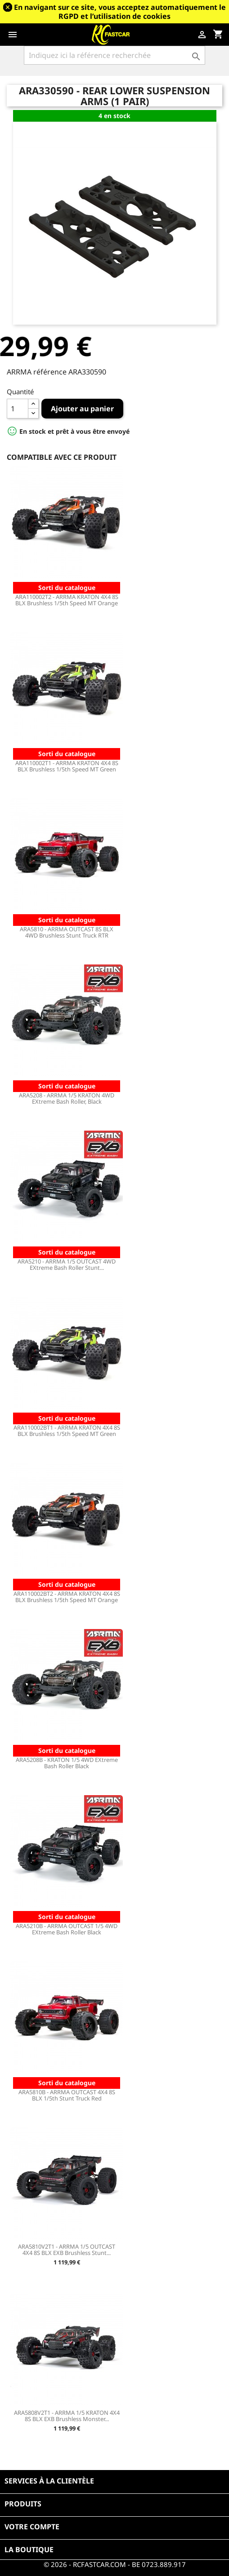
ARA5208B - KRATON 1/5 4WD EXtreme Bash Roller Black (67, 1763)
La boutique (29, 2549)
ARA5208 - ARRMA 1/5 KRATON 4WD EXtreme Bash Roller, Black (66, 1098)
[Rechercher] (114, 55)
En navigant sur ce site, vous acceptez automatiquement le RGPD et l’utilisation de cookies (120, 11)
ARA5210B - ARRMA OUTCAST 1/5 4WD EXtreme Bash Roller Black (66, 1929)
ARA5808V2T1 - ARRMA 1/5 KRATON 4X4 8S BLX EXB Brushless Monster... (67, 2415)
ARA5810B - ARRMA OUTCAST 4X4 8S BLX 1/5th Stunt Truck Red (66, 2095)
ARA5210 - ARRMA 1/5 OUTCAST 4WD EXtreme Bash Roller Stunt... (67, 1264)
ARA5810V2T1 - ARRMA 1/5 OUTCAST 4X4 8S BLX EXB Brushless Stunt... (66, 2249)
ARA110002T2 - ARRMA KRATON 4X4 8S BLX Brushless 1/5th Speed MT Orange (66, 600)
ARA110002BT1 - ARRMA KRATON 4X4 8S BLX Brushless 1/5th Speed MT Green (66, 1430)
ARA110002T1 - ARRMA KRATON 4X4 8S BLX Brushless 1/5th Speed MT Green (66, 766)
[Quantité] (17, 408)
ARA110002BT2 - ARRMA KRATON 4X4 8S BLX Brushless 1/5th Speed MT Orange (66, 1596)
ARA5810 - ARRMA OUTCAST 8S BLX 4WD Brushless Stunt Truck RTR (66, 932)
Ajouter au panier (82, 409)
